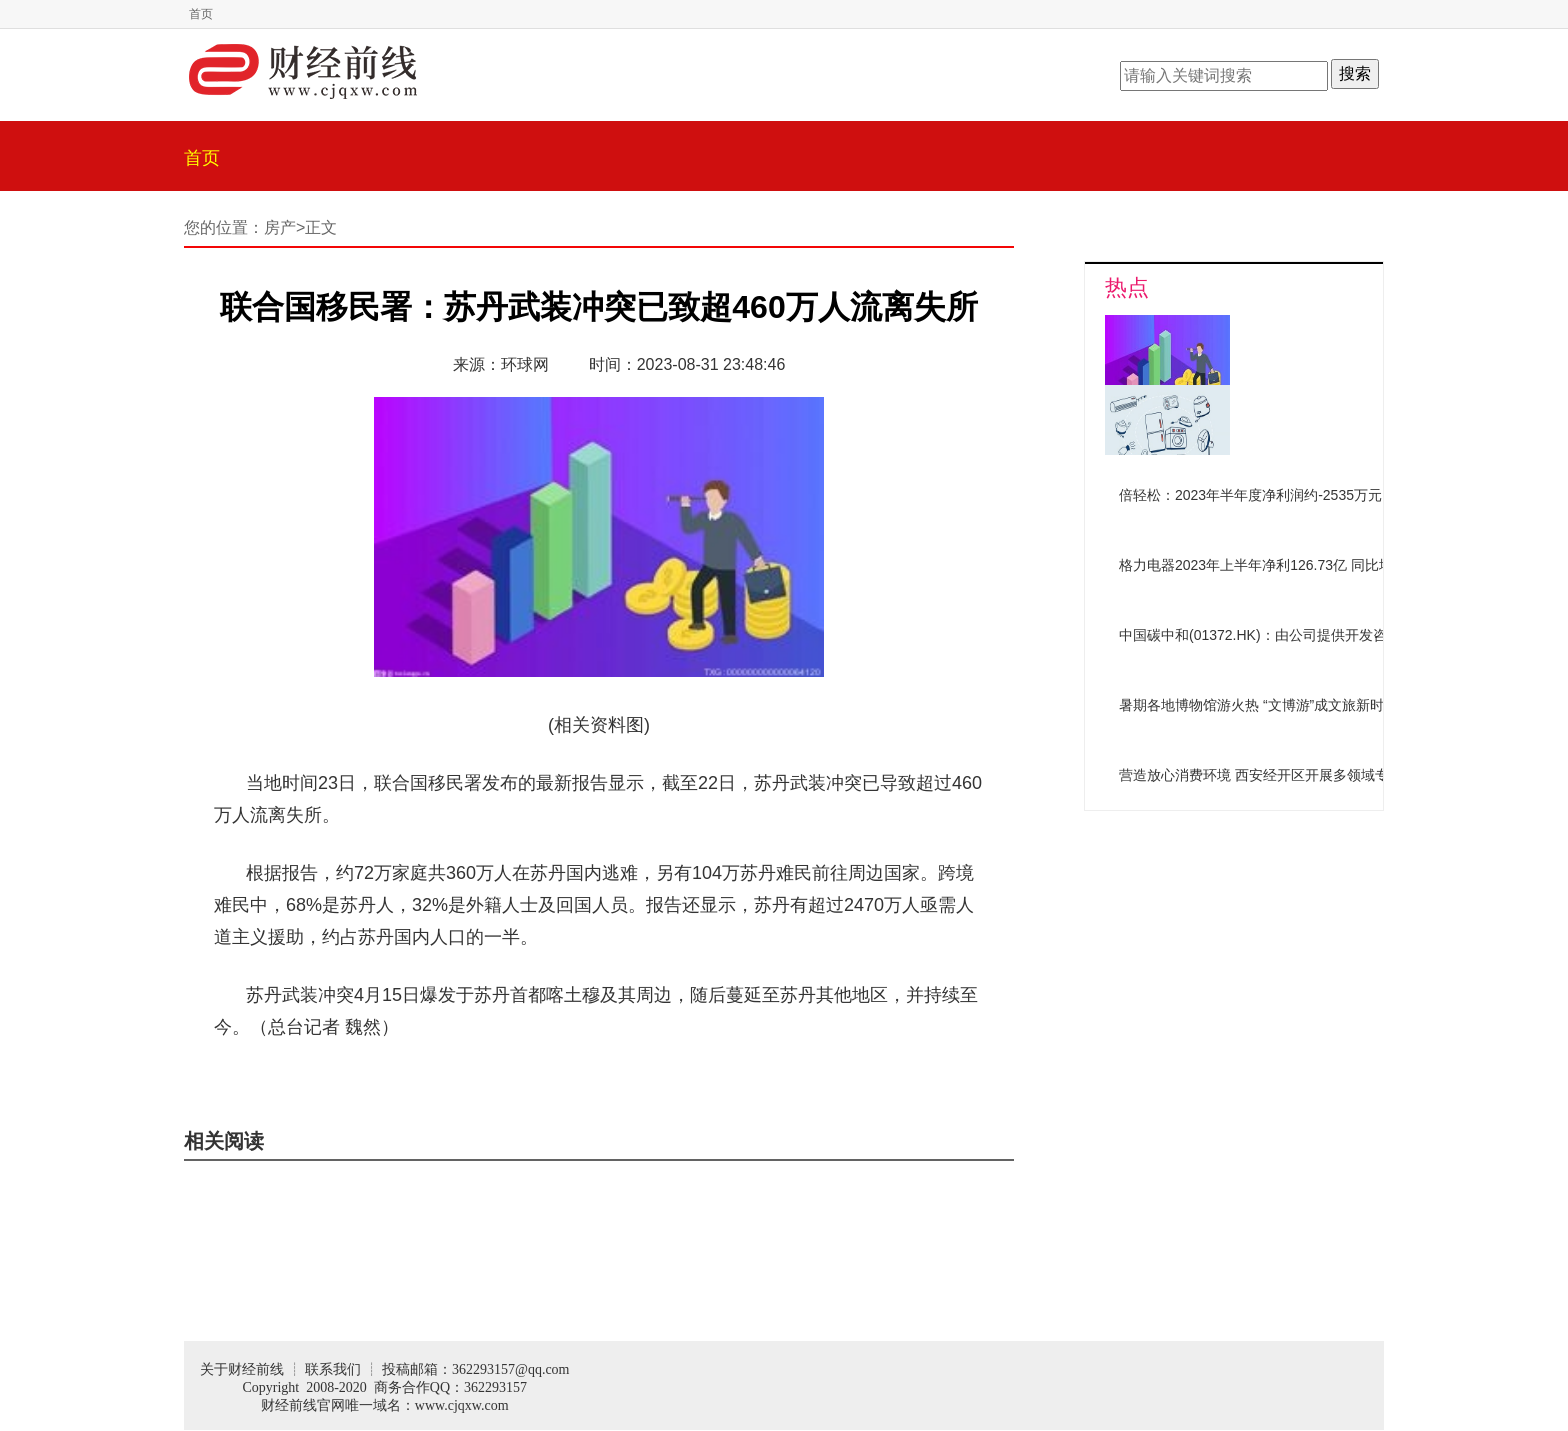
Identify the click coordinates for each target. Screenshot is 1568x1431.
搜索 (1355, 73)
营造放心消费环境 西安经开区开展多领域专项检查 (1275, 775)
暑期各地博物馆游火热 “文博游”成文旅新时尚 (1258, 705)
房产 (280, 227)
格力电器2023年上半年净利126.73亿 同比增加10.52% (1286, 565)
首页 (201, 14)
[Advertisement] (1209, 946)
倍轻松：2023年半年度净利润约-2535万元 (1250, 495)
